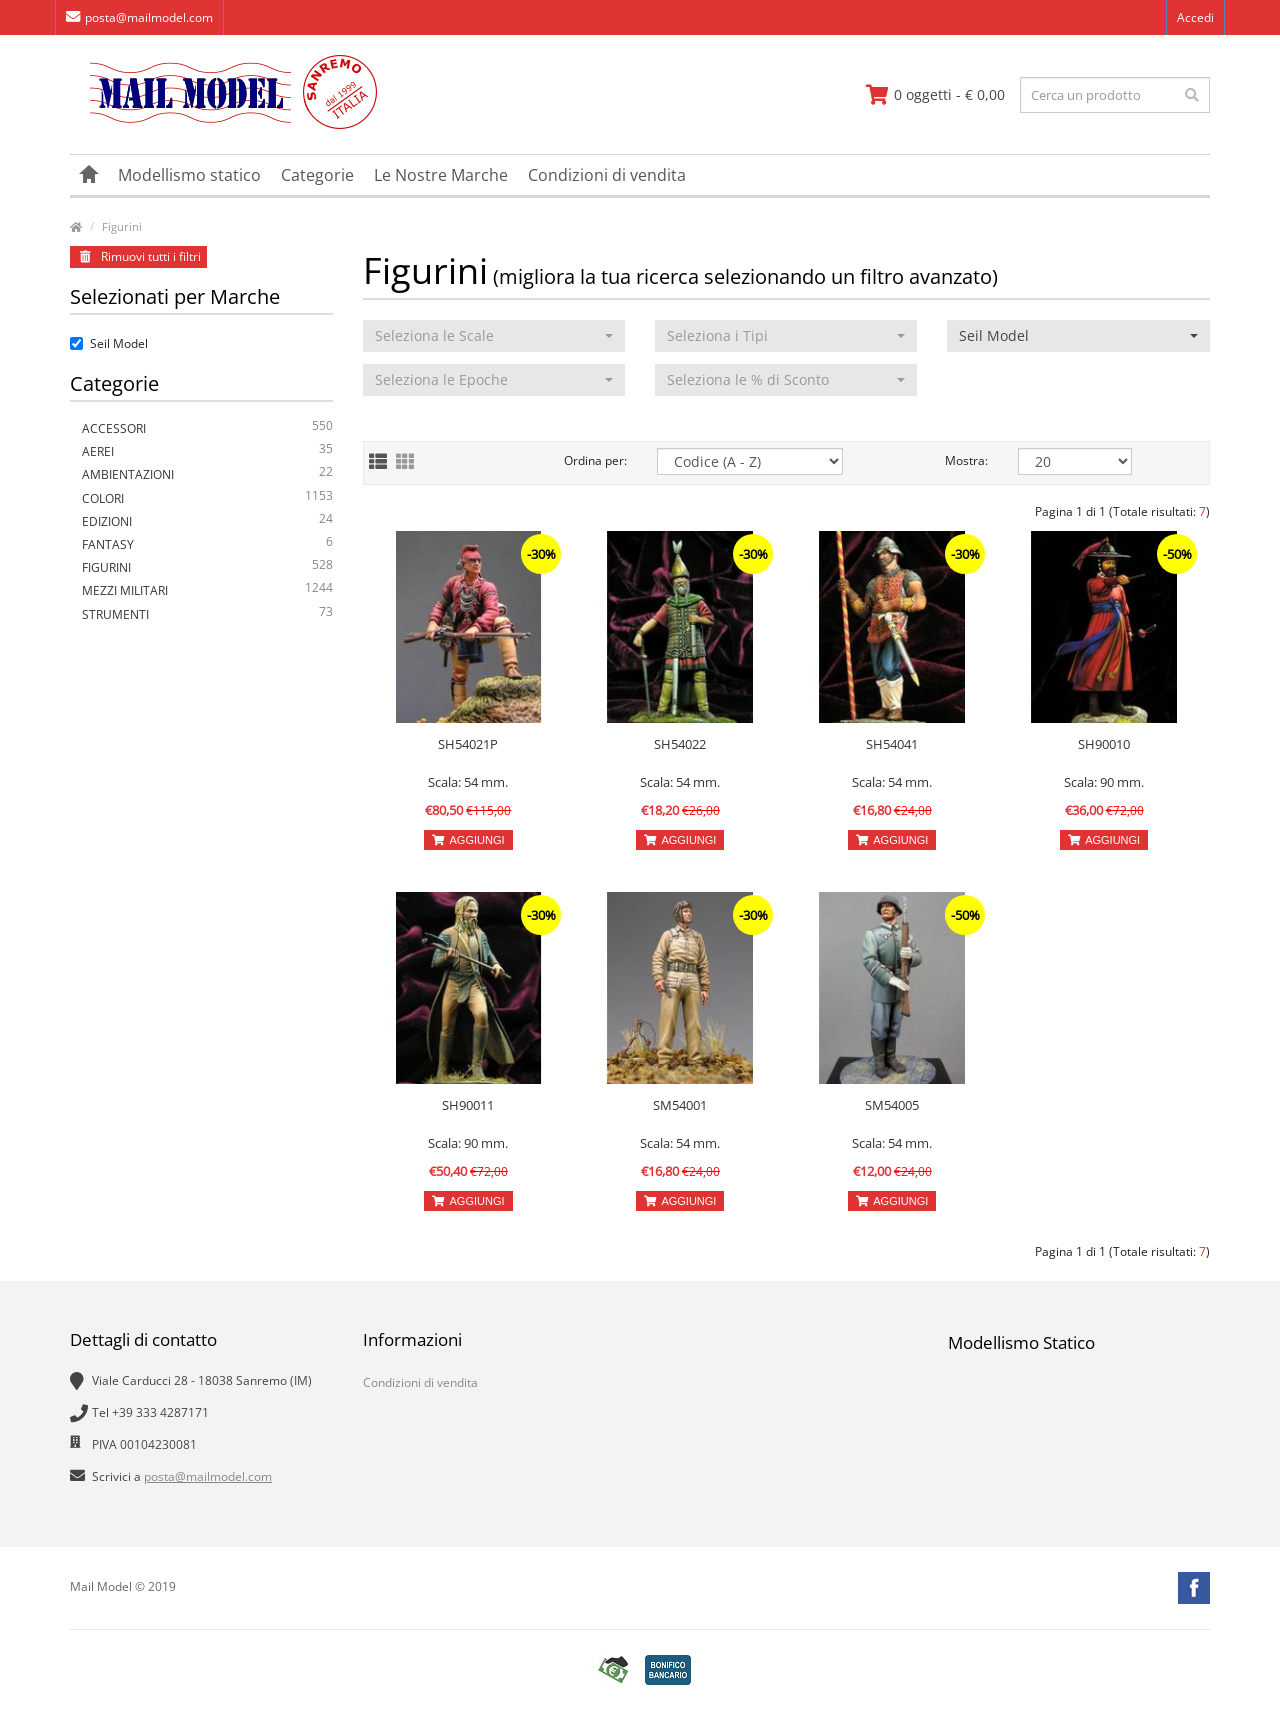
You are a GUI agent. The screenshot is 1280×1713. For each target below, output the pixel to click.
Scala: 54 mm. (468, 782)
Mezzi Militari (207, 590)
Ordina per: (595, 460)
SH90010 (1104, 744)
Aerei (207, 451)
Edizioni (207, 521)
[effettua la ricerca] (1192, 95)
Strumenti (207, 614)
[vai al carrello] (935, 95)
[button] (494, 336)
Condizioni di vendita (607, 175)
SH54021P (468, 744)
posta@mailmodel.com (139, 17)
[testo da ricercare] (1115, 95)
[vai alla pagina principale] (223, 124)
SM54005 (892, 1105)
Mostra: (966, 460)
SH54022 (680, 744)
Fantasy (207, 544)
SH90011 (468, 1105)
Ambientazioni (207, 474)
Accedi (1195, 17)
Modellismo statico (189, 175)
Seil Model (109, 343)
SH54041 (892, 744)
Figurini (122, 226)
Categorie (317, 175)
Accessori (207, 428)
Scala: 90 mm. (1104, 782)
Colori (207, 498)
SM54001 (680, 1105)
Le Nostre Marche (441, 175)
